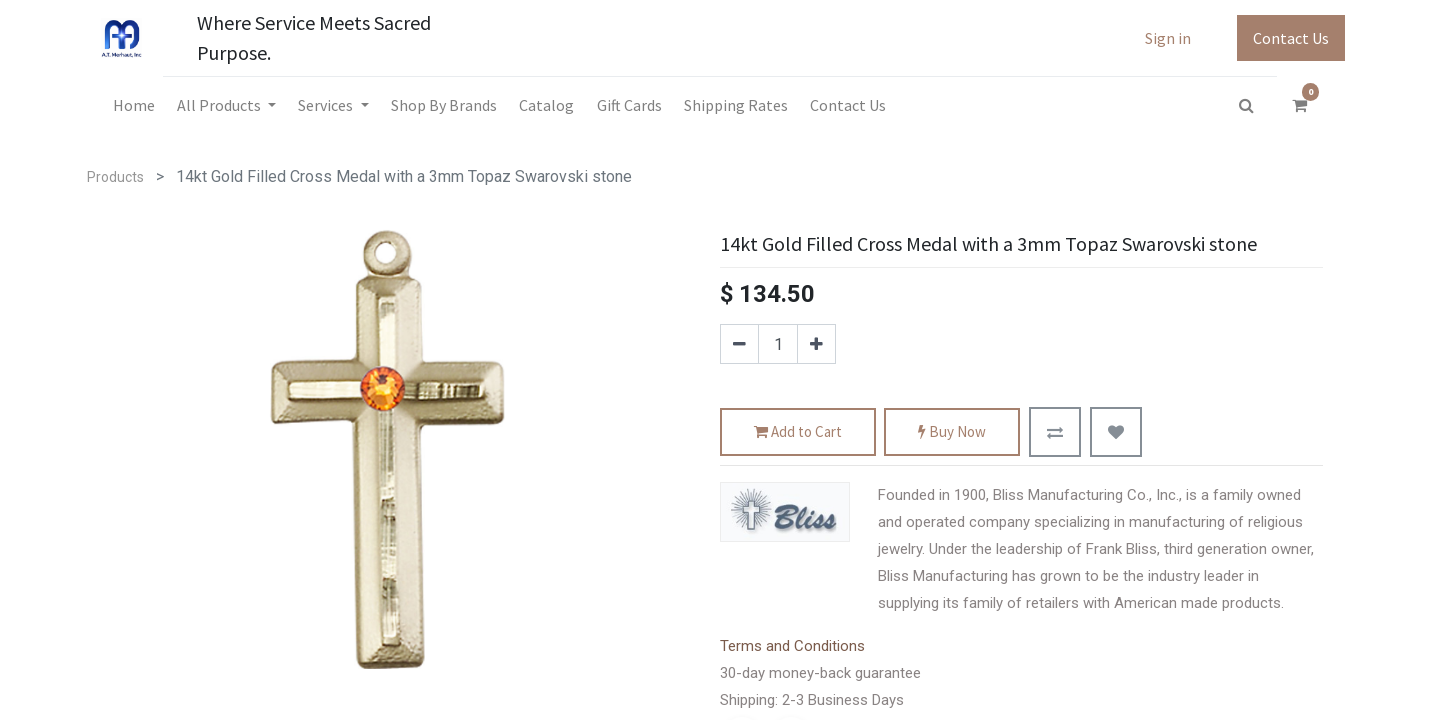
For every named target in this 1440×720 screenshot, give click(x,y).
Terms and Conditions (792, 646)
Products (115, 177)
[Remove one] (739, 344)
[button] (1055, 432)
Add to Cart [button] (798, 432)
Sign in (1168, 38)
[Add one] (816, 344)
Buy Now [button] (952, 432)
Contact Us (1291, 38)
